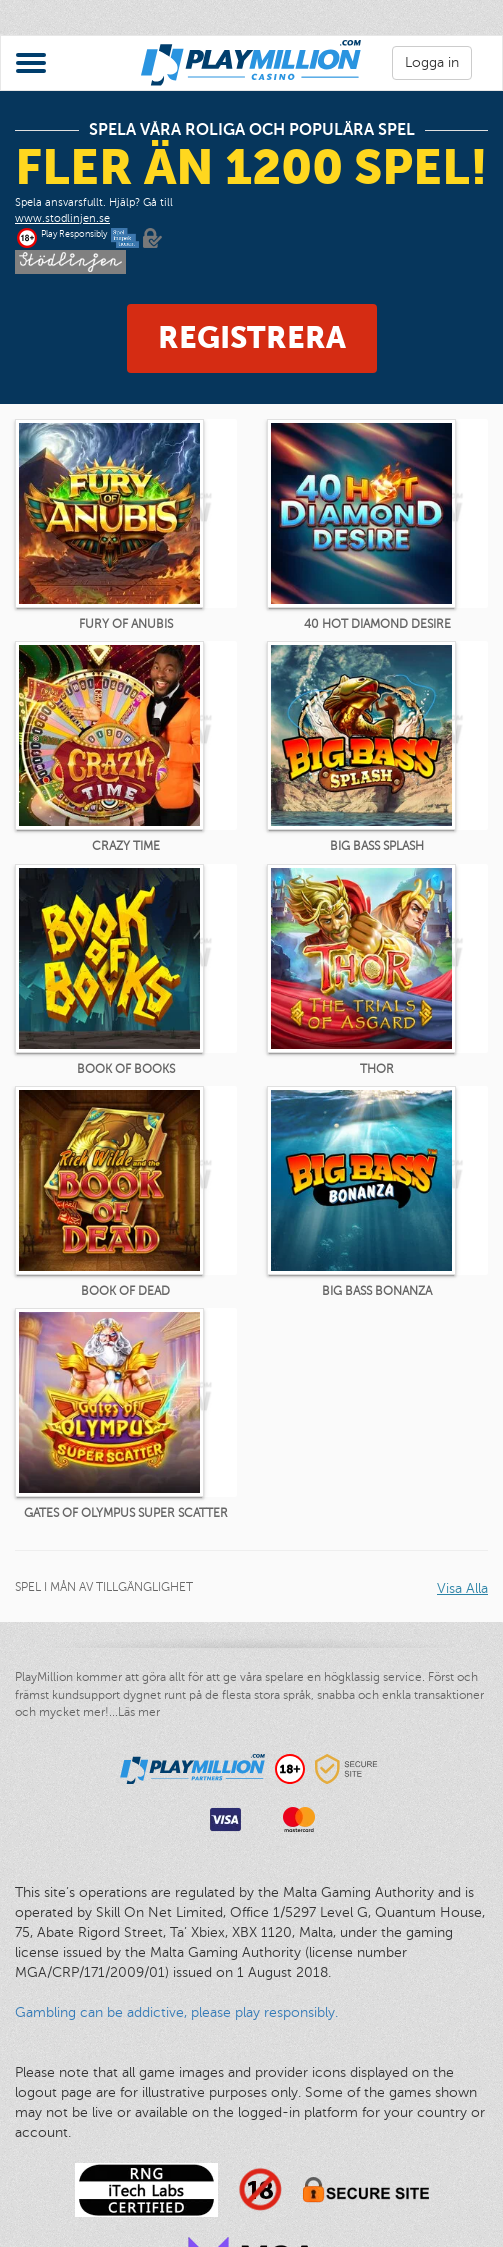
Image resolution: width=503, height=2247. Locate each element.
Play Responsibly (74, 234)
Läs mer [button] (139, 1712)
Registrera (252, 337)
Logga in (432, 62)
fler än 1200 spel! (251, 167)
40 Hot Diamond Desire (377, 624)
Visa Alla (462, 1588)
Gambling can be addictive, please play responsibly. (176, 2012)
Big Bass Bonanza (377, 1291)
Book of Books (126, 1069)
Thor (377, 1069)
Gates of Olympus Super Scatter (126, 1513)
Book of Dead (125, 1291)
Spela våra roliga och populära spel (252, 130)
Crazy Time (126, 846)
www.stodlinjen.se (62, 218)
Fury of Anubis (126, 624)
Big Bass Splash (377, 846)
